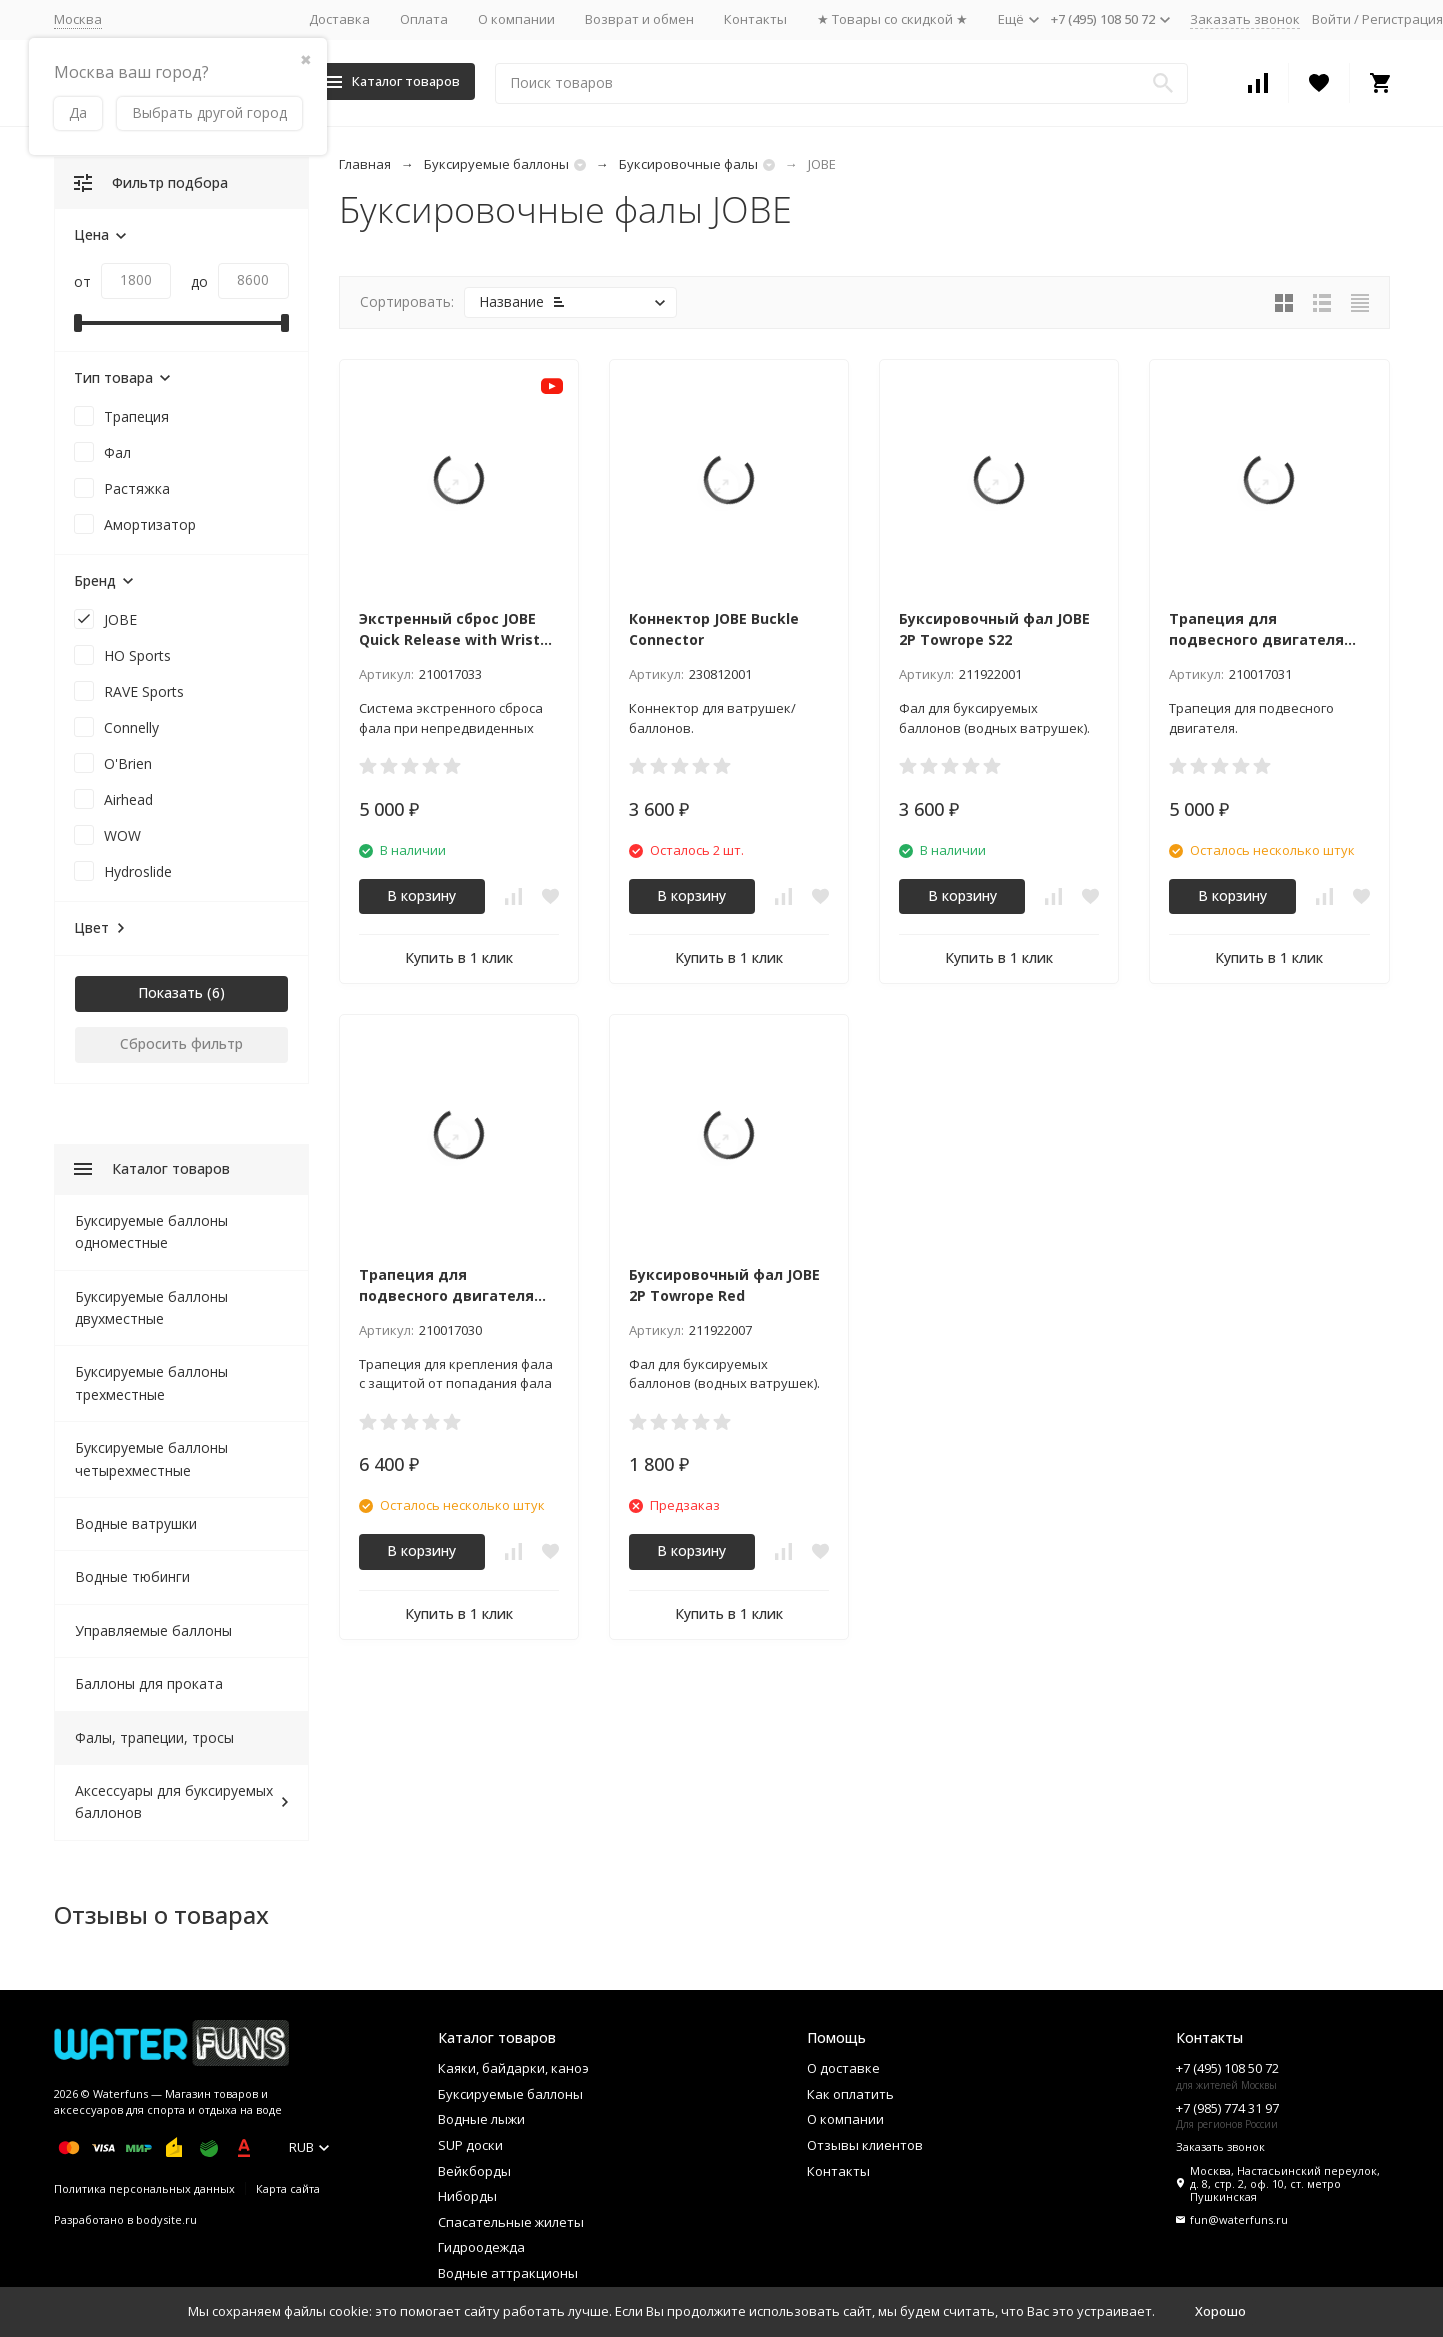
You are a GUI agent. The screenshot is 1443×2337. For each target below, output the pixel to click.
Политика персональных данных (144, 2188)
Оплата (424, 19)
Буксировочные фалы (688, 164)
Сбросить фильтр (181, 1043)
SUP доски (470, 2145)
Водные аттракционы (508, 2273)
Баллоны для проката (149, 1683)
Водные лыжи (481, 2119)
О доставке (843, 2068)
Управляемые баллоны (153, 1630)
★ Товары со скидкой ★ (892, 19)
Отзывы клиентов (865, 2145)
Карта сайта (288, 2188)
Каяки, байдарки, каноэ (513, 2068)
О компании (516, 19)
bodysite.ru (166, 2219)
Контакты (755, 19)
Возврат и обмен (639, 19)
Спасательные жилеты (511, 2222)
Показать (170, 992)
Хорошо (1220, 2311)
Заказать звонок (1245, 19)
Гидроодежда (481, 2247)
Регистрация (1402, 19)
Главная (365, 164)
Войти (1331, 19)
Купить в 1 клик (459, 957)
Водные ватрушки (136, 1523)
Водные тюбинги (132, 1576)
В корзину (421, 895)
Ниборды (467, 2196)
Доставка (339, 19)
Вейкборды (474, 2171)
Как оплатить (850, 2094)
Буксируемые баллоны (496, 164)
